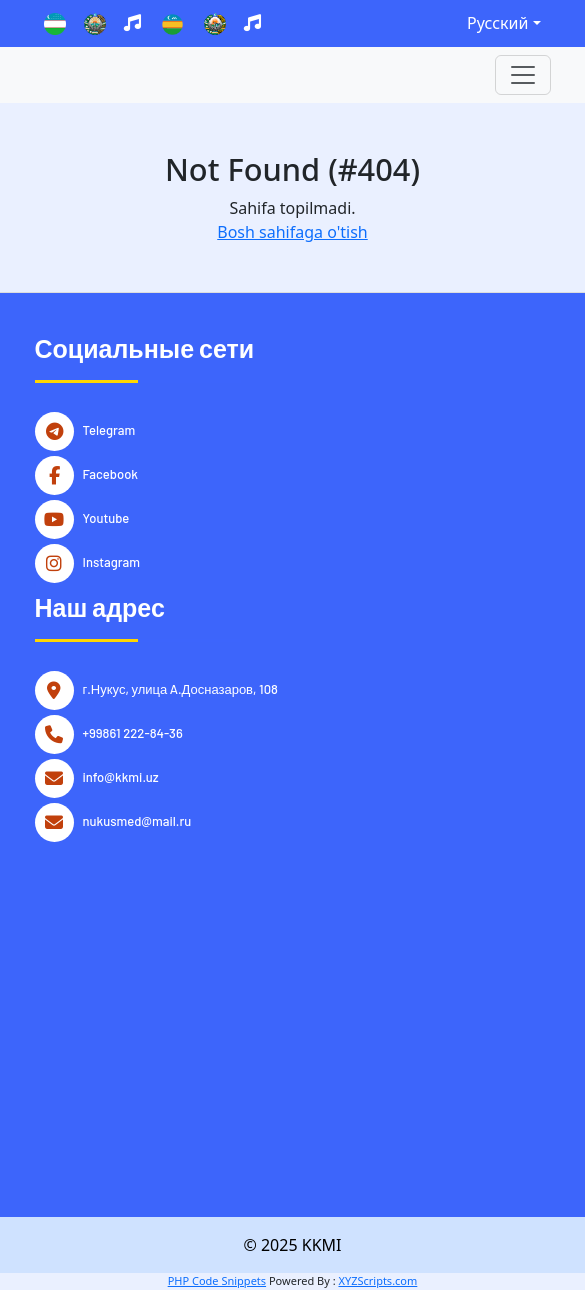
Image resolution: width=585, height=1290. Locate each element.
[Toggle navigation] (523, 75)
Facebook (111, 472)
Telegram (109, 428)
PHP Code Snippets (217, 1280)
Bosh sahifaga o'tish (292, 232)
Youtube (106, 516)
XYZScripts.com (377, 1280)
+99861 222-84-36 (133, 731)
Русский (497, 23)
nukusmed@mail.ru (137, 819)
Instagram (112, 560)
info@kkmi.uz (121, 775)
